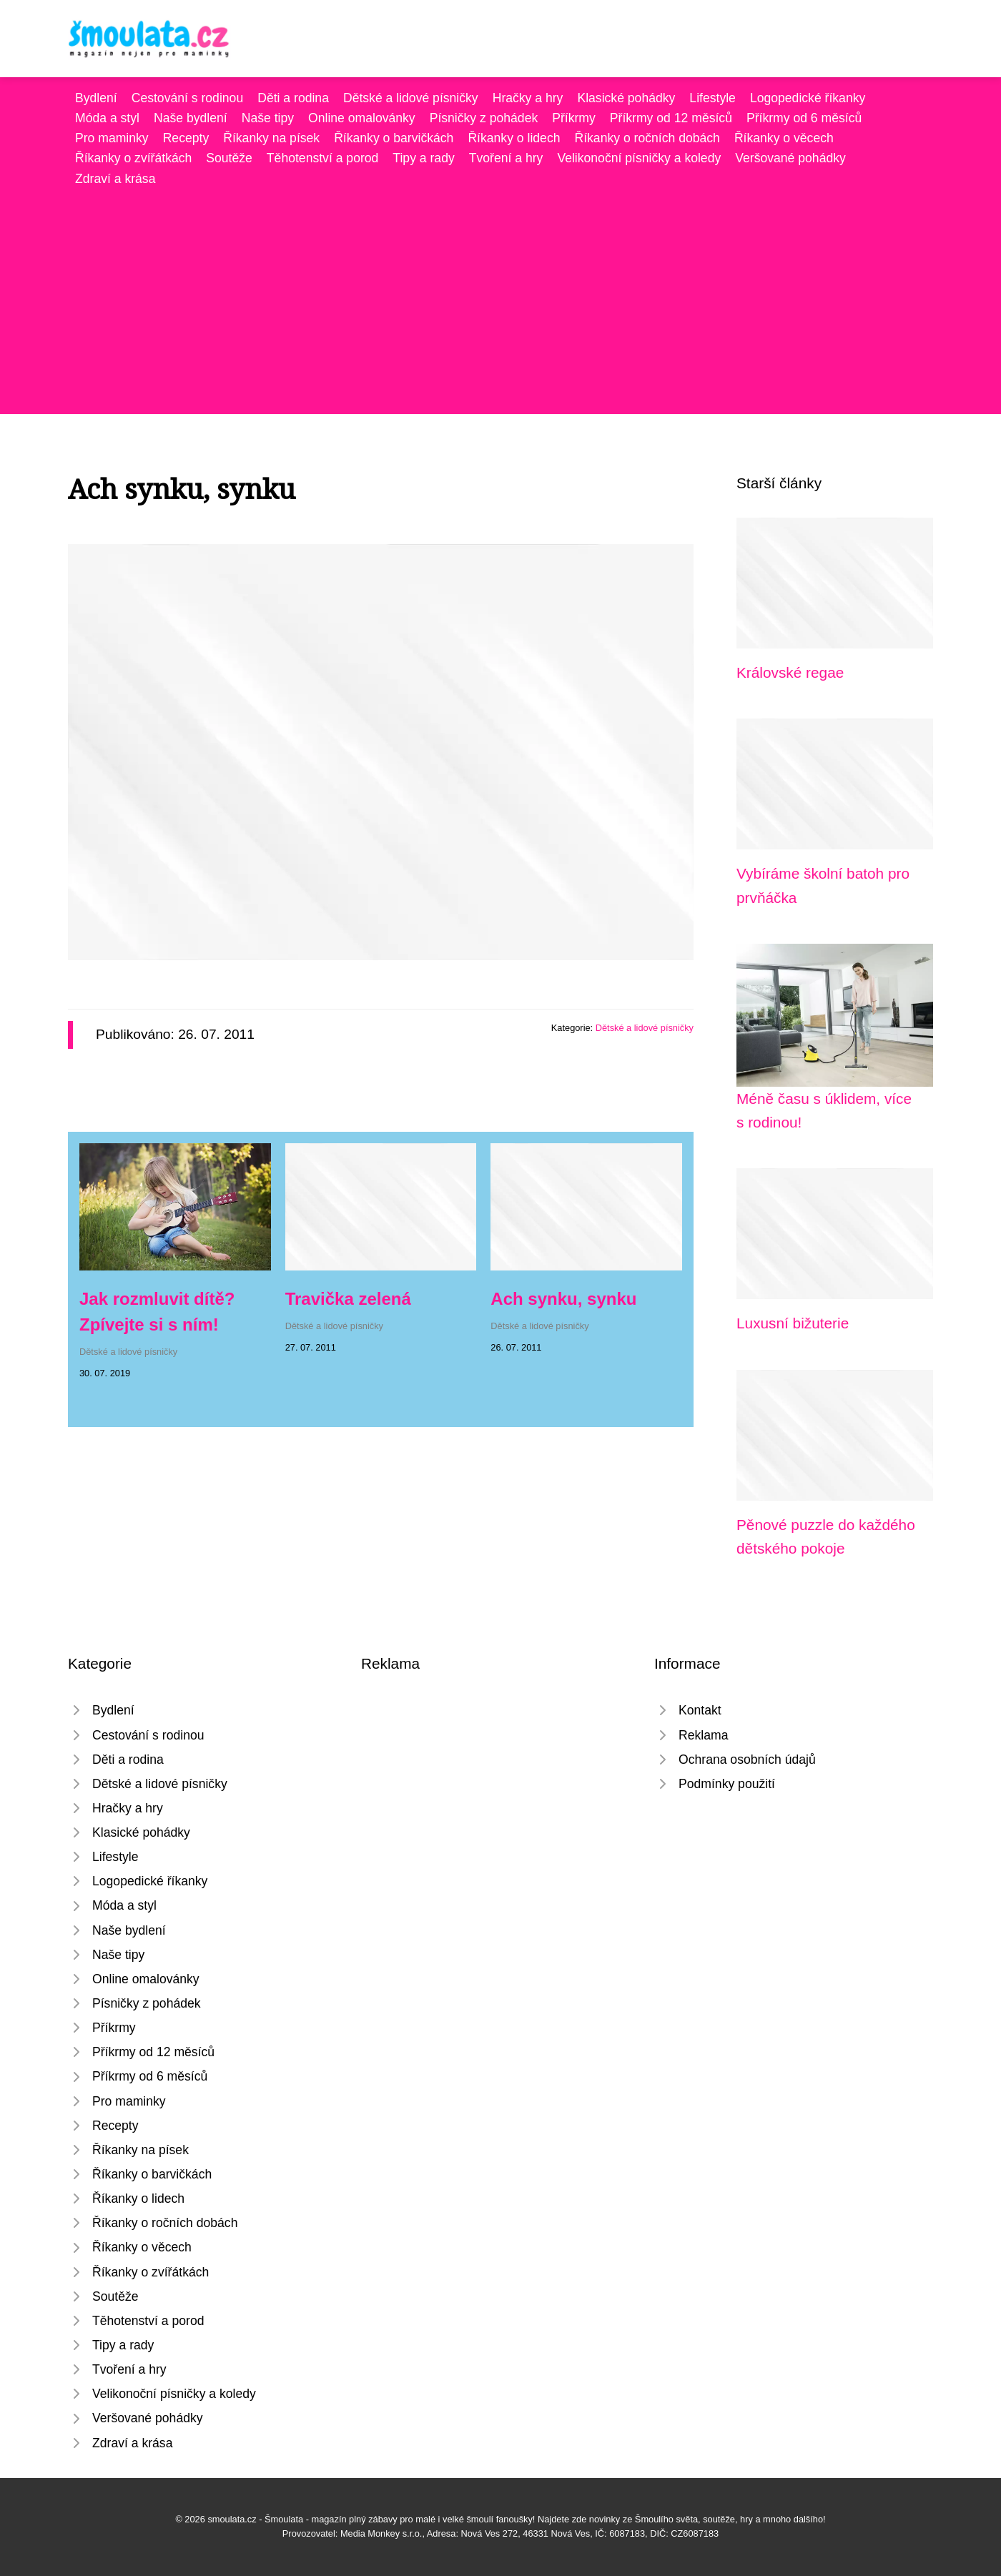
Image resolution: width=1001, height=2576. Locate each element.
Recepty (186, 138)
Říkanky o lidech (514, 138)
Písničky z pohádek (484, 118)
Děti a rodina (293, 98)
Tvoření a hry (506, 158)
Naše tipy (268, 118)
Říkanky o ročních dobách (646, 138)
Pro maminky (112, 138)
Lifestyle (712, 98)
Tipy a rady (423, 158)
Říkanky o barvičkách (393, 138)
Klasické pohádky (626, 98)
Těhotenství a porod (323, 158)
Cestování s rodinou (187, 98)
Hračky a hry (528, 98)
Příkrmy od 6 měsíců (804, 118)
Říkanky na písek (271, 138)
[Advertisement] (501, 296)
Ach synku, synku (563, 1298)
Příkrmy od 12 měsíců (671, 118)
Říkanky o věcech (784, 138)
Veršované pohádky (790, 158)
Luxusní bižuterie (792, 1323)
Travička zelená (348, 1298)
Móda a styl (107, 118)
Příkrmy (574, 118)
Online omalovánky (361, 118)
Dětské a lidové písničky (410, 98)
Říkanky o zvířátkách (133, 158)
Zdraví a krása (115, 179)
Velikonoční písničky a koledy (639, 158)
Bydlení (96, 98)
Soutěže (229, 158)
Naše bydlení (190, 118)
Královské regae (790, 672)
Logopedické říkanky (807, 98)
